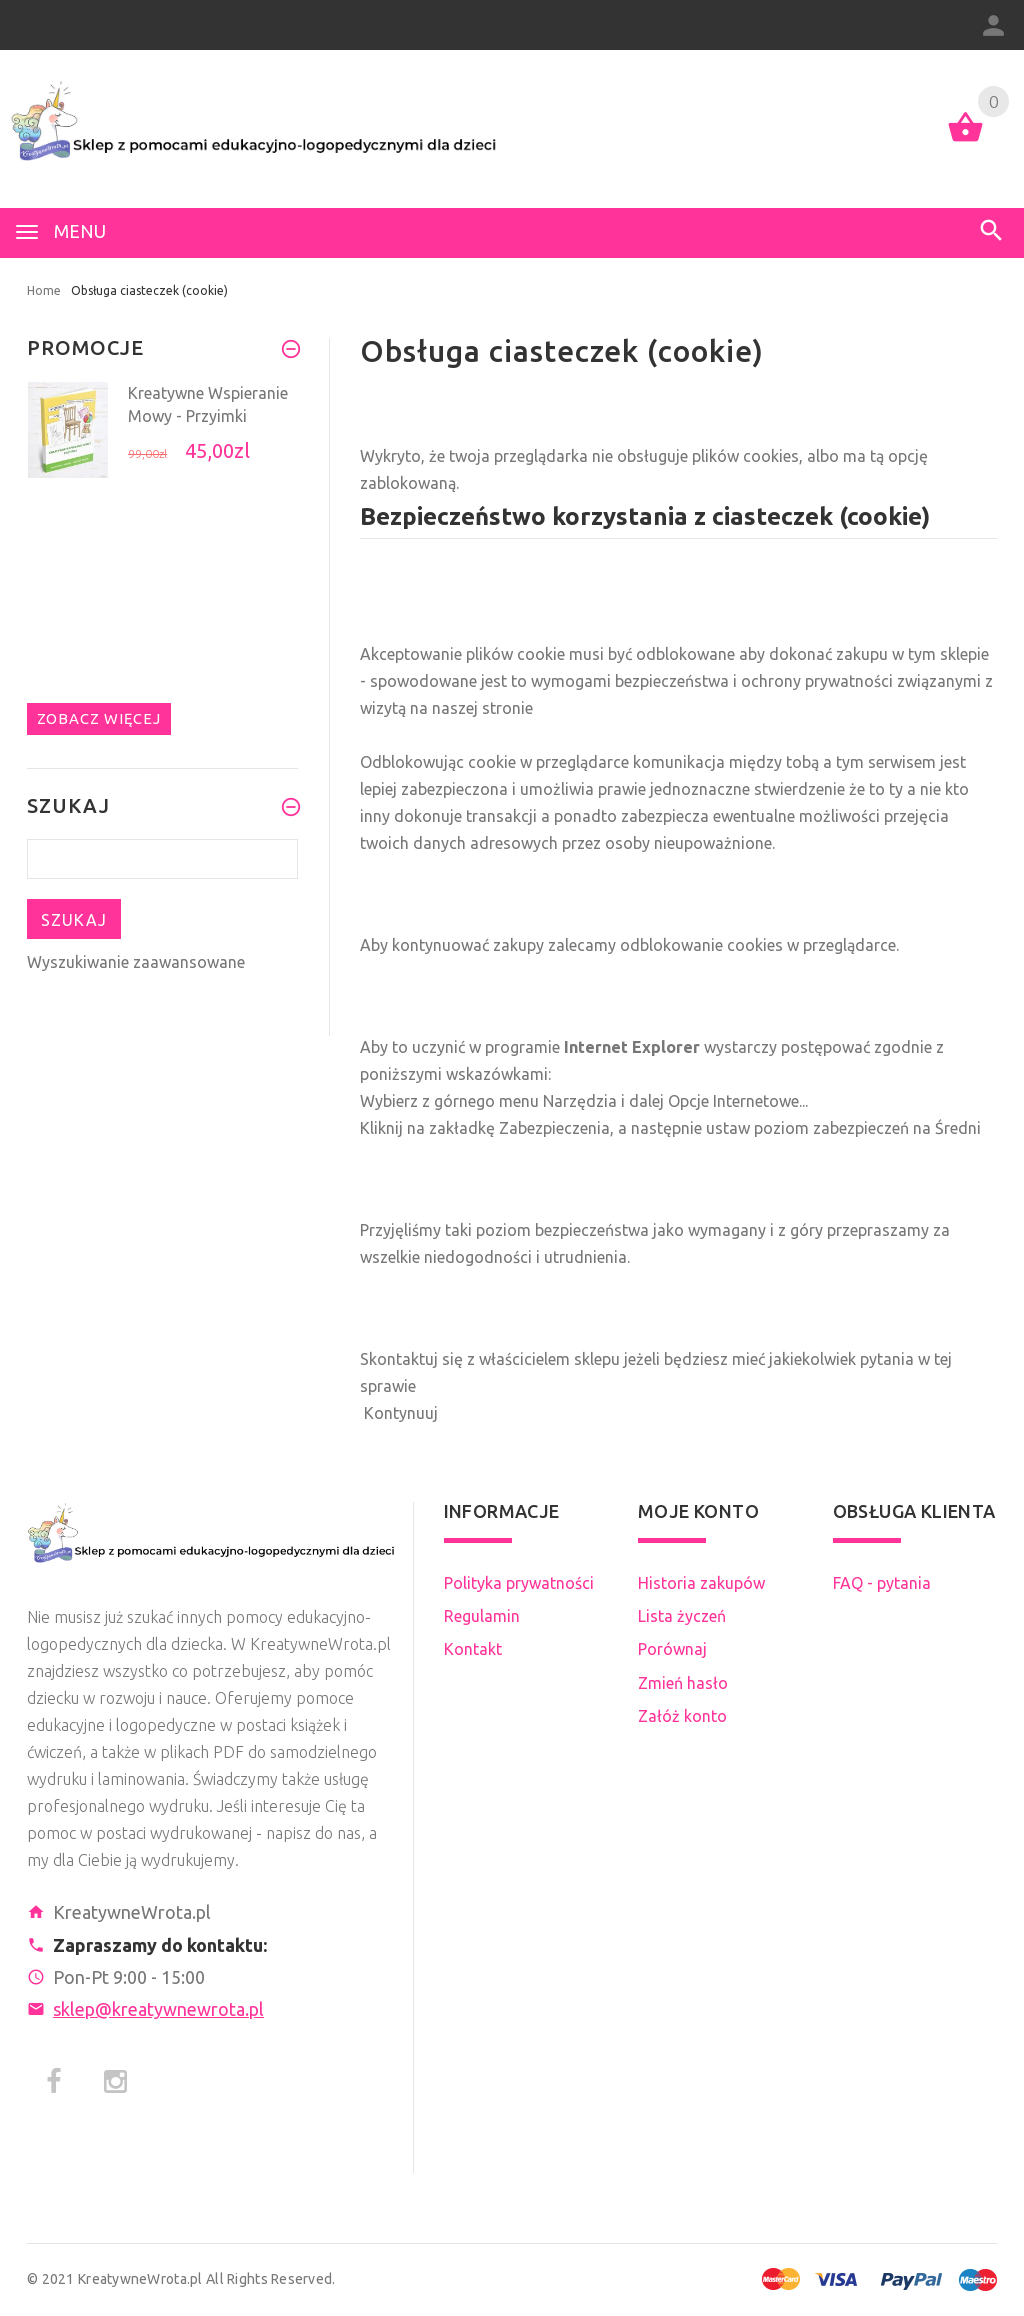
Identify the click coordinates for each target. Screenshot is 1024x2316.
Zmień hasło (683, 1683)
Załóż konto (682, 1716)
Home (44, 290)
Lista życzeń (682, 1616)
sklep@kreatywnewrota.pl (158, 2009)
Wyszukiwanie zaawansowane (136, 962)
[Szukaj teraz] (162, 859)
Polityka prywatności (519, 1583)
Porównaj (672, 1649)
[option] (163, 441)
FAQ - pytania (882, 1583)
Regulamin (482, 1616)
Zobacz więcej (99, 718)
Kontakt (473, 1649)
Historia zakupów (701, 1583)
